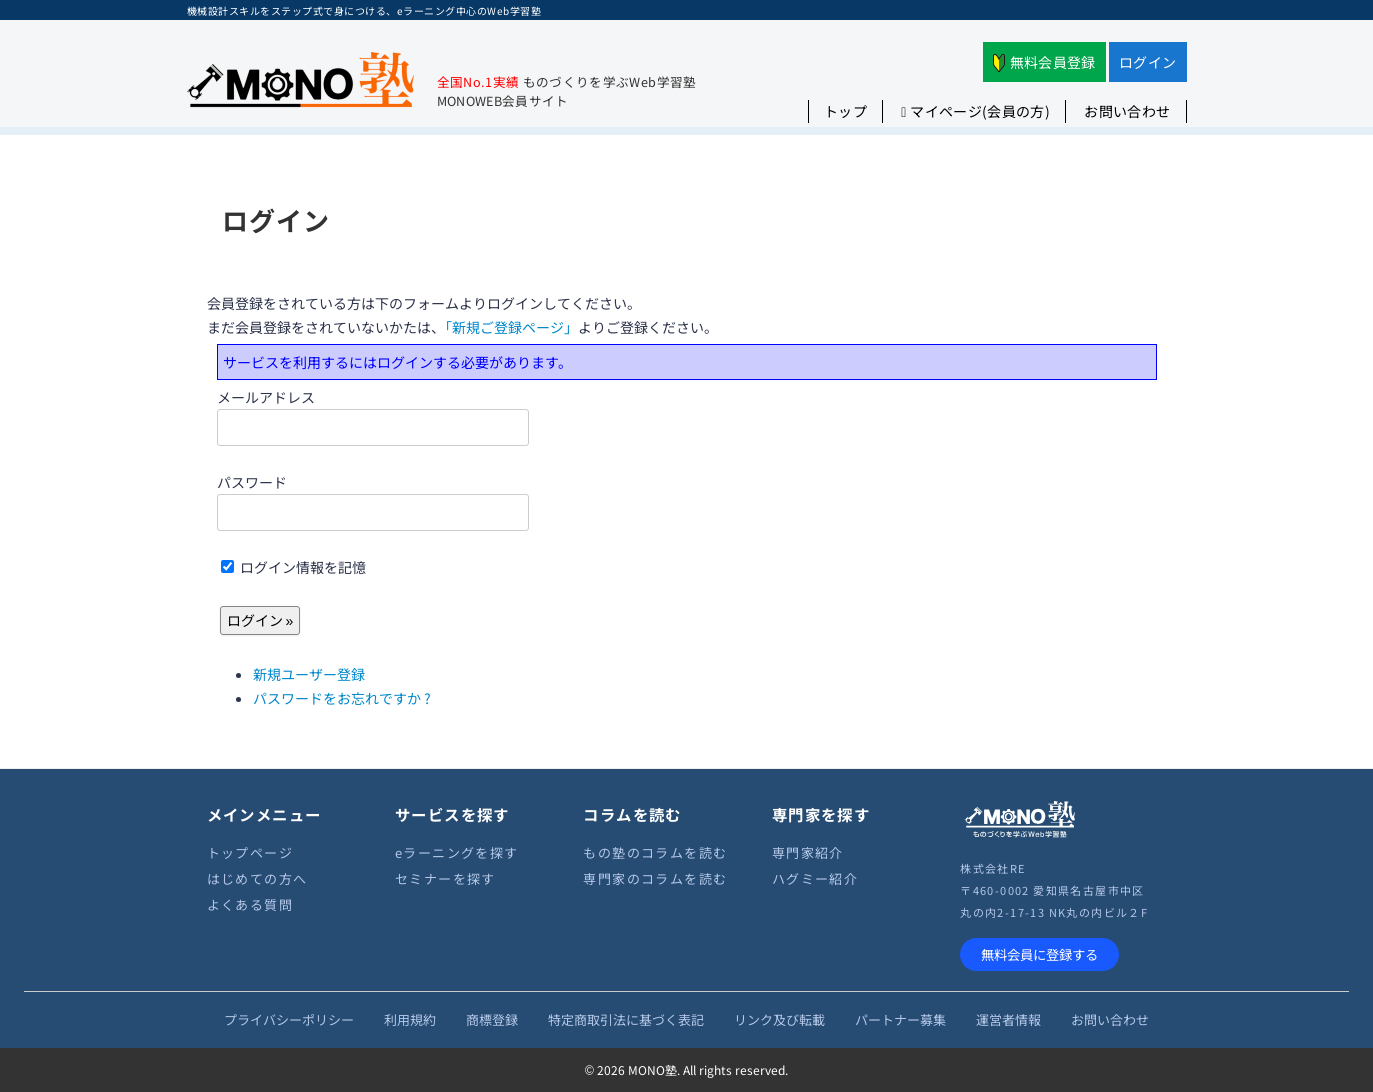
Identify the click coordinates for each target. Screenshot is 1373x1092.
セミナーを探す (445, 878)
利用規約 (410, 1019)
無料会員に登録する (1039, 954)
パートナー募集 (900, 1019)
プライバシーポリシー (289, 1019)
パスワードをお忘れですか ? (342, 698)
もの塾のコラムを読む (655, 852)
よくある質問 (250, 904)
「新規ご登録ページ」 (511, 327)
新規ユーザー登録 (309, 674)
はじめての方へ (257, 878)
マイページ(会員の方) (975, 111)
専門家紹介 (808, 852)
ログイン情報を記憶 (293, 567)
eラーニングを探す (457, 852)
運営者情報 (1008, 1019)
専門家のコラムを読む (655, 878)
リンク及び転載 (779, 1019)
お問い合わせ (1127, 111)
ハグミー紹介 (815, 878)
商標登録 (492, 1019)
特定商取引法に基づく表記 (626, 1019)
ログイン (1147, 62)
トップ (845, 111)
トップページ (250, 852)
